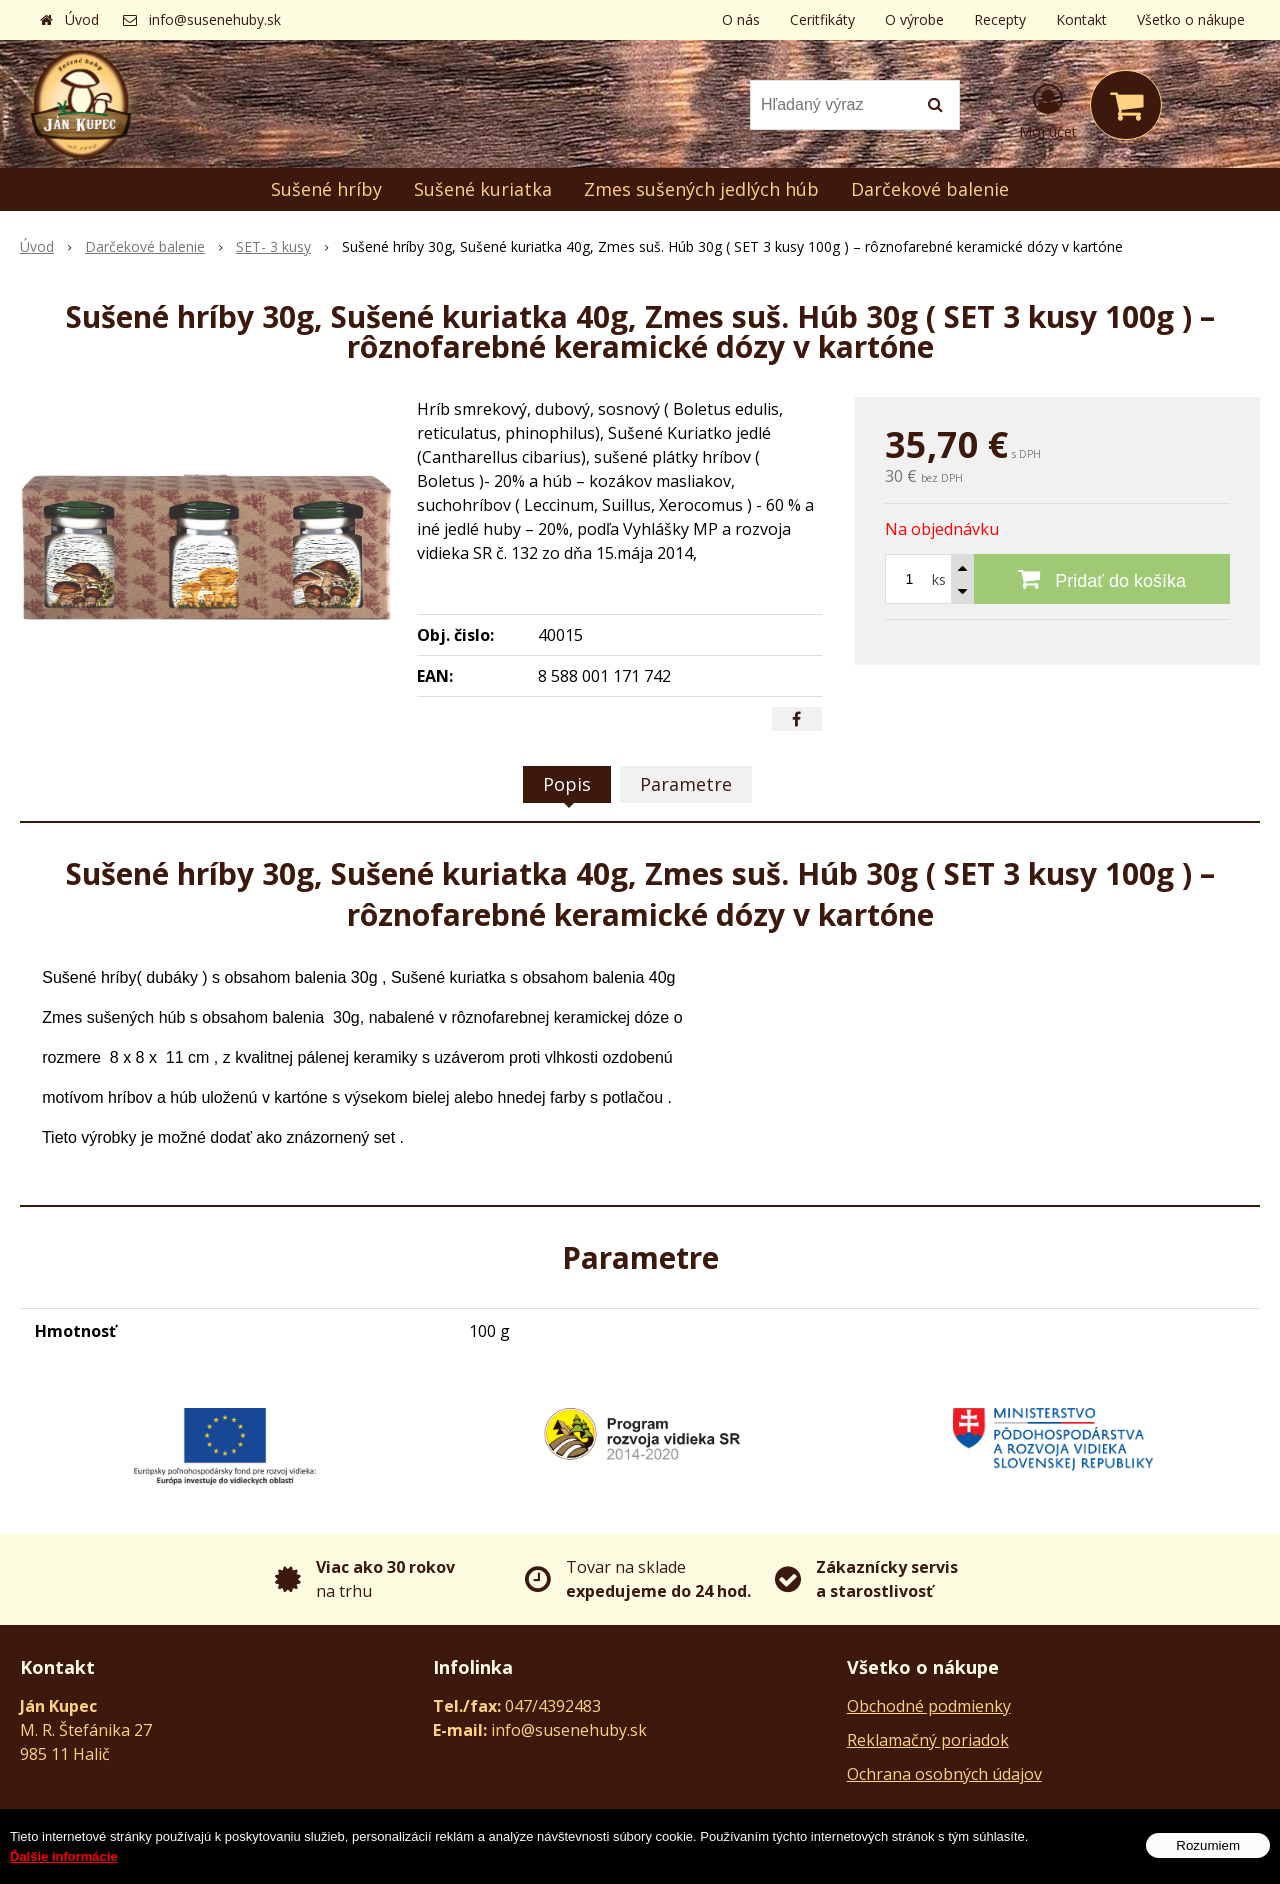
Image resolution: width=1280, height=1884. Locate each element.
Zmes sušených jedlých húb (701, 189)
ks (939, 579)
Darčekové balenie (930, 189)
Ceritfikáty (822, 19)
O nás (741, 19)
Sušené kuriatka (483, 189)
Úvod (82, 19)
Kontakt (1081, 19)
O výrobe (914, 19)
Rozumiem (1208, 1859)
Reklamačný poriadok (928, 1740)
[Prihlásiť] (1048, 109)
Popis (567, 784)
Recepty (1000, 19)
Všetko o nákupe (1191, 19)
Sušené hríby (326, 189)
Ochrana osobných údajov (944, 1774)
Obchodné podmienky (929, 1706)
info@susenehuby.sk (215, 19)
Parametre (686, 784)
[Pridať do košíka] (1102, 579)
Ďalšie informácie (64, 1870)
